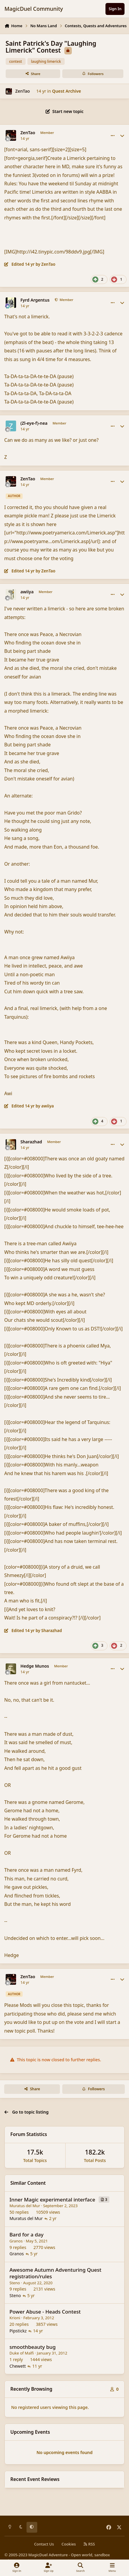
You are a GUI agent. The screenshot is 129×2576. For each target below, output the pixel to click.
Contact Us (44, 2544)
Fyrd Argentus (34, 300)
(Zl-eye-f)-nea (33, 423)
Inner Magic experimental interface (52, 2199)
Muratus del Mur (25, 2205)
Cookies (69, 2544)
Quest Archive (66, 91)
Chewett (18, 2366)
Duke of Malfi (22, 2353)
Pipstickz (18, 2331)
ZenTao (22, 91)
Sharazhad (31, 1142)
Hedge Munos (34, 1666)
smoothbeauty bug (33, 2346)
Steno (15, 2282)
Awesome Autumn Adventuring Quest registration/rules (56, 2273)
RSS (89, 2544)
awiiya (26, 592)
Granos (16, 2241)
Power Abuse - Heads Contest (45, 2311)
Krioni (15, 2317)
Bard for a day (26, 2234)
